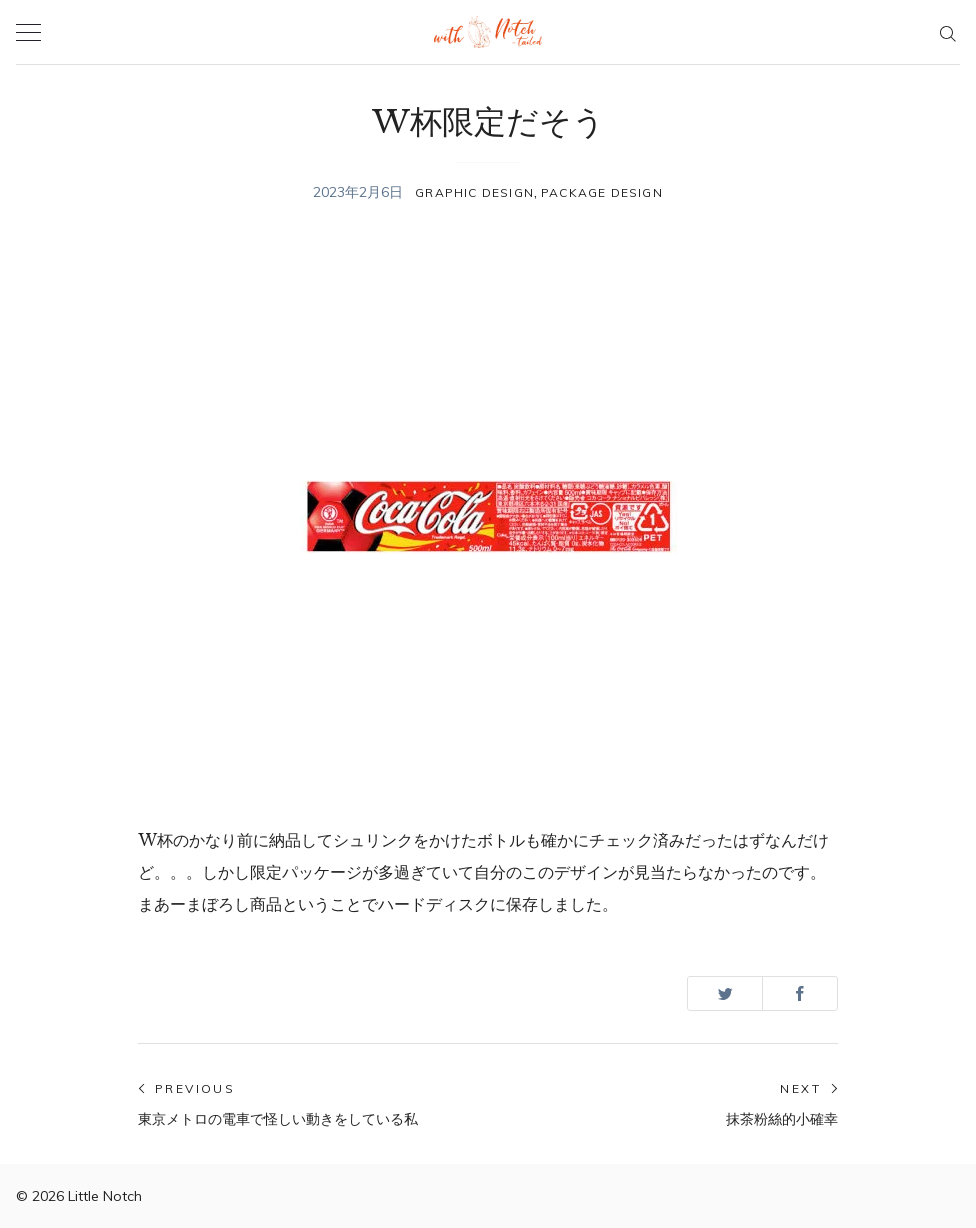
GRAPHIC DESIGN (474, 192)
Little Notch (105, 1196)
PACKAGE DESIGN (602, 192)
